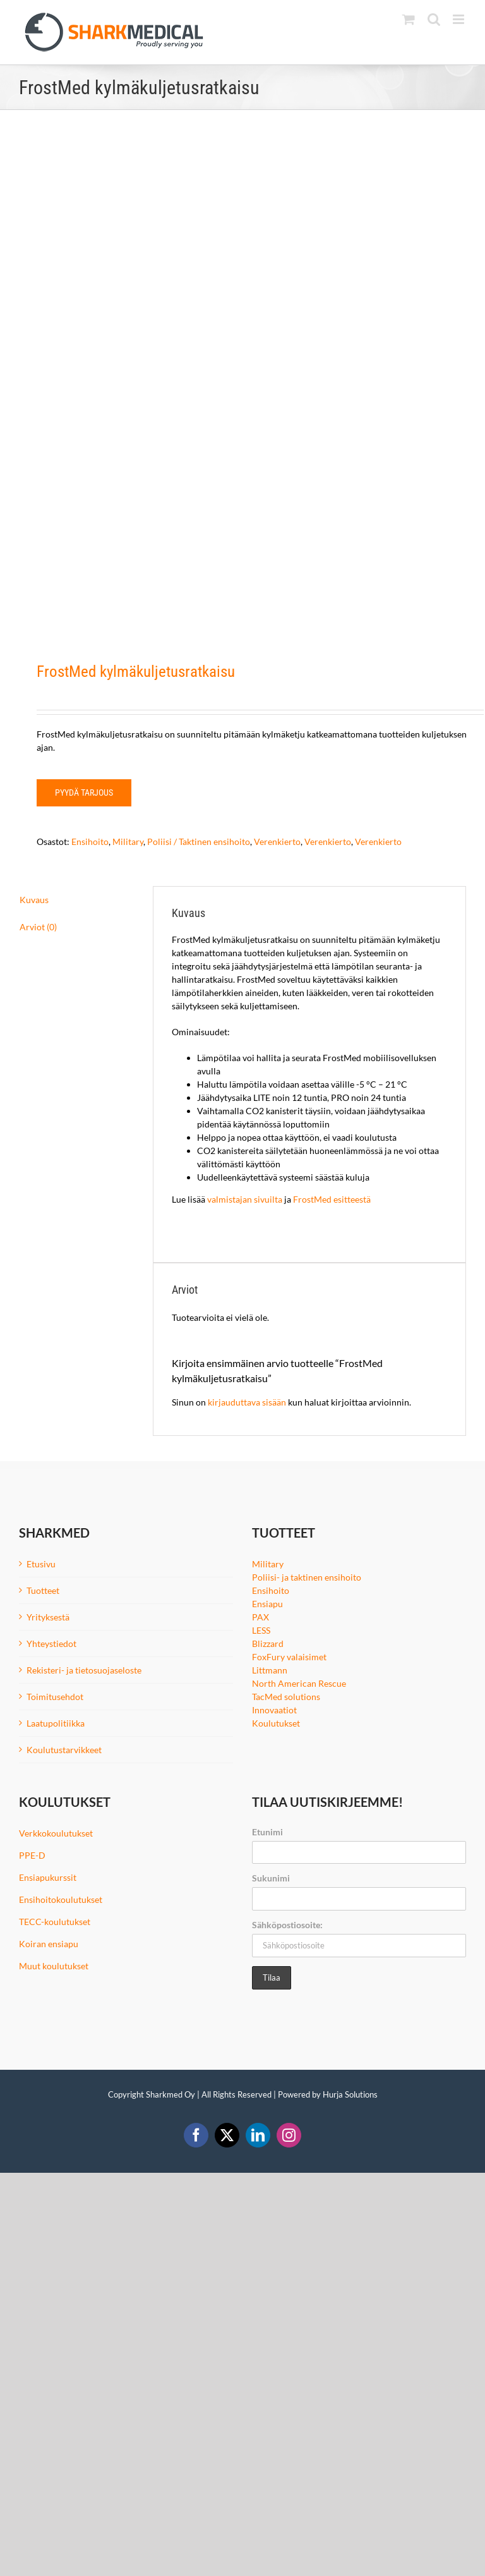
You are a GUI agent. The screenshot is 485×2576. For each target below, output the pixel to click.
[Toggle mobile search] (434, 19)
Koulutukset (276, 1723)
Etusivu (41, 1563)
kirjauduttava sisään (247, 1402)
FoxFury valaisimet (289, 1656)
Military (127, 841)
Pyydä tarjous (84, 792)
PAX (260, 1617)
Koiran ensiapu (48, 1943)
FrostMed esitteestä (332, 1199)
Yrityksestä (48, 1617)
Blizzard (268, 1643)
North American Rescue (299, 1683)
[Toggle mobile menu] (459, 19)
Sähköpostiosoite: (287, 1924)
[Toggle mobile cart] (408, 19)
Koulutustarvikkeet (64, 1749)
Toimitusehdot (55, 1696)
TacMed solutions (286, 1696)
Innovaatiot (274, 1709)
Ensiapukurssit (47, 1877)
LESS (261, 1630)
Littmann (269, 1670)
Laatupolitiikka (56, 1723)
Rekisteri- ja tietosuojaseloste (84, 1670)
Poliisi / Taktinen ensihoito (198, 841)
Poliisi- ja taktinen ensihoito (306, 1577)
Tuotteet (43, 1590)
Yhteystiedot (51, 1643)
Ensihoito (90, 841)
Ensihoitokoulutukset (60, 1899)
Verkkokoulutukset (56, 1833)
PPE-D (32, 1855)
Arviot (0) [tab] (38, 926)
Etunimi (267, 1831)
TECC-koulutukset (54, 1921)
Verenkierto (277, 841)
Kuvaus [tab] (34, 899)
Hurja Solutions (350, 2094)
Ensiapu (267, 1603)
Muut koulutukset (53, 1965)
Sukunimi (271, 1878)
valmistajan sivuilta (245, 1199)
